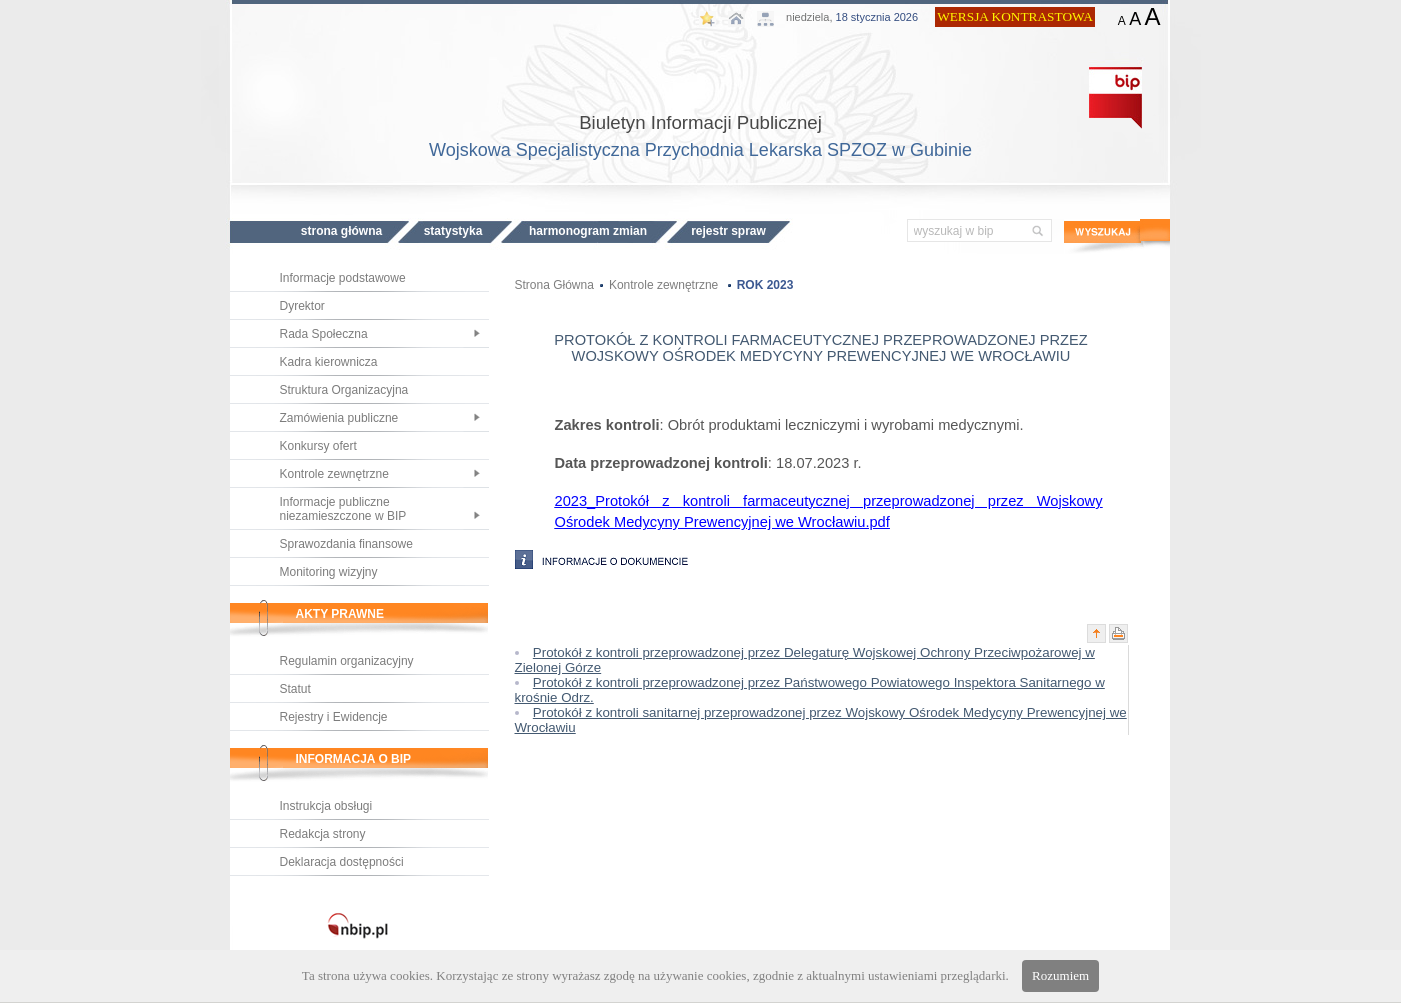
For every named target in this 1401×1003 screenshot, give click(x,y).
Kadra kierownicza (329, 362)
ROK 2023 (765, 285)
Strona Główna (554, 285)
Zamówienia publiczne (339, 418)
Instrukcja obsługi (326, 806)
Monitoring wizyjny (329, 572)
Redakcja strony (323, 834)
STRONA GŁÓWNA (341, 231)
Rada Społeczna (324, 334)
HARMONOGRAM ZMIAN (588, 231)
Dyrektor (302, 306)
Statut (295, 689)
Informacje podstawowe (343, 278)
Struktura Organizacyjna (344, 390)
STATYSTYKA (453, 231)
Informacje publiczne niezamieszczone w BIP (343, 509)
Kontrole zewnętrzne (334, 474)
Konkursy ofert (318, 446)
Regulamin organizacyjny (347, 661)
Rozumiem (1060, 975)
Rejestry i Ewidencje (334, 717)
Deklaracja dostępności (342, 862)
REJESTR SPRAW (728, 231)
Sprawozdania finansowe (346, 544)
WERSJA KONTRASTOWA (1015, 16)
